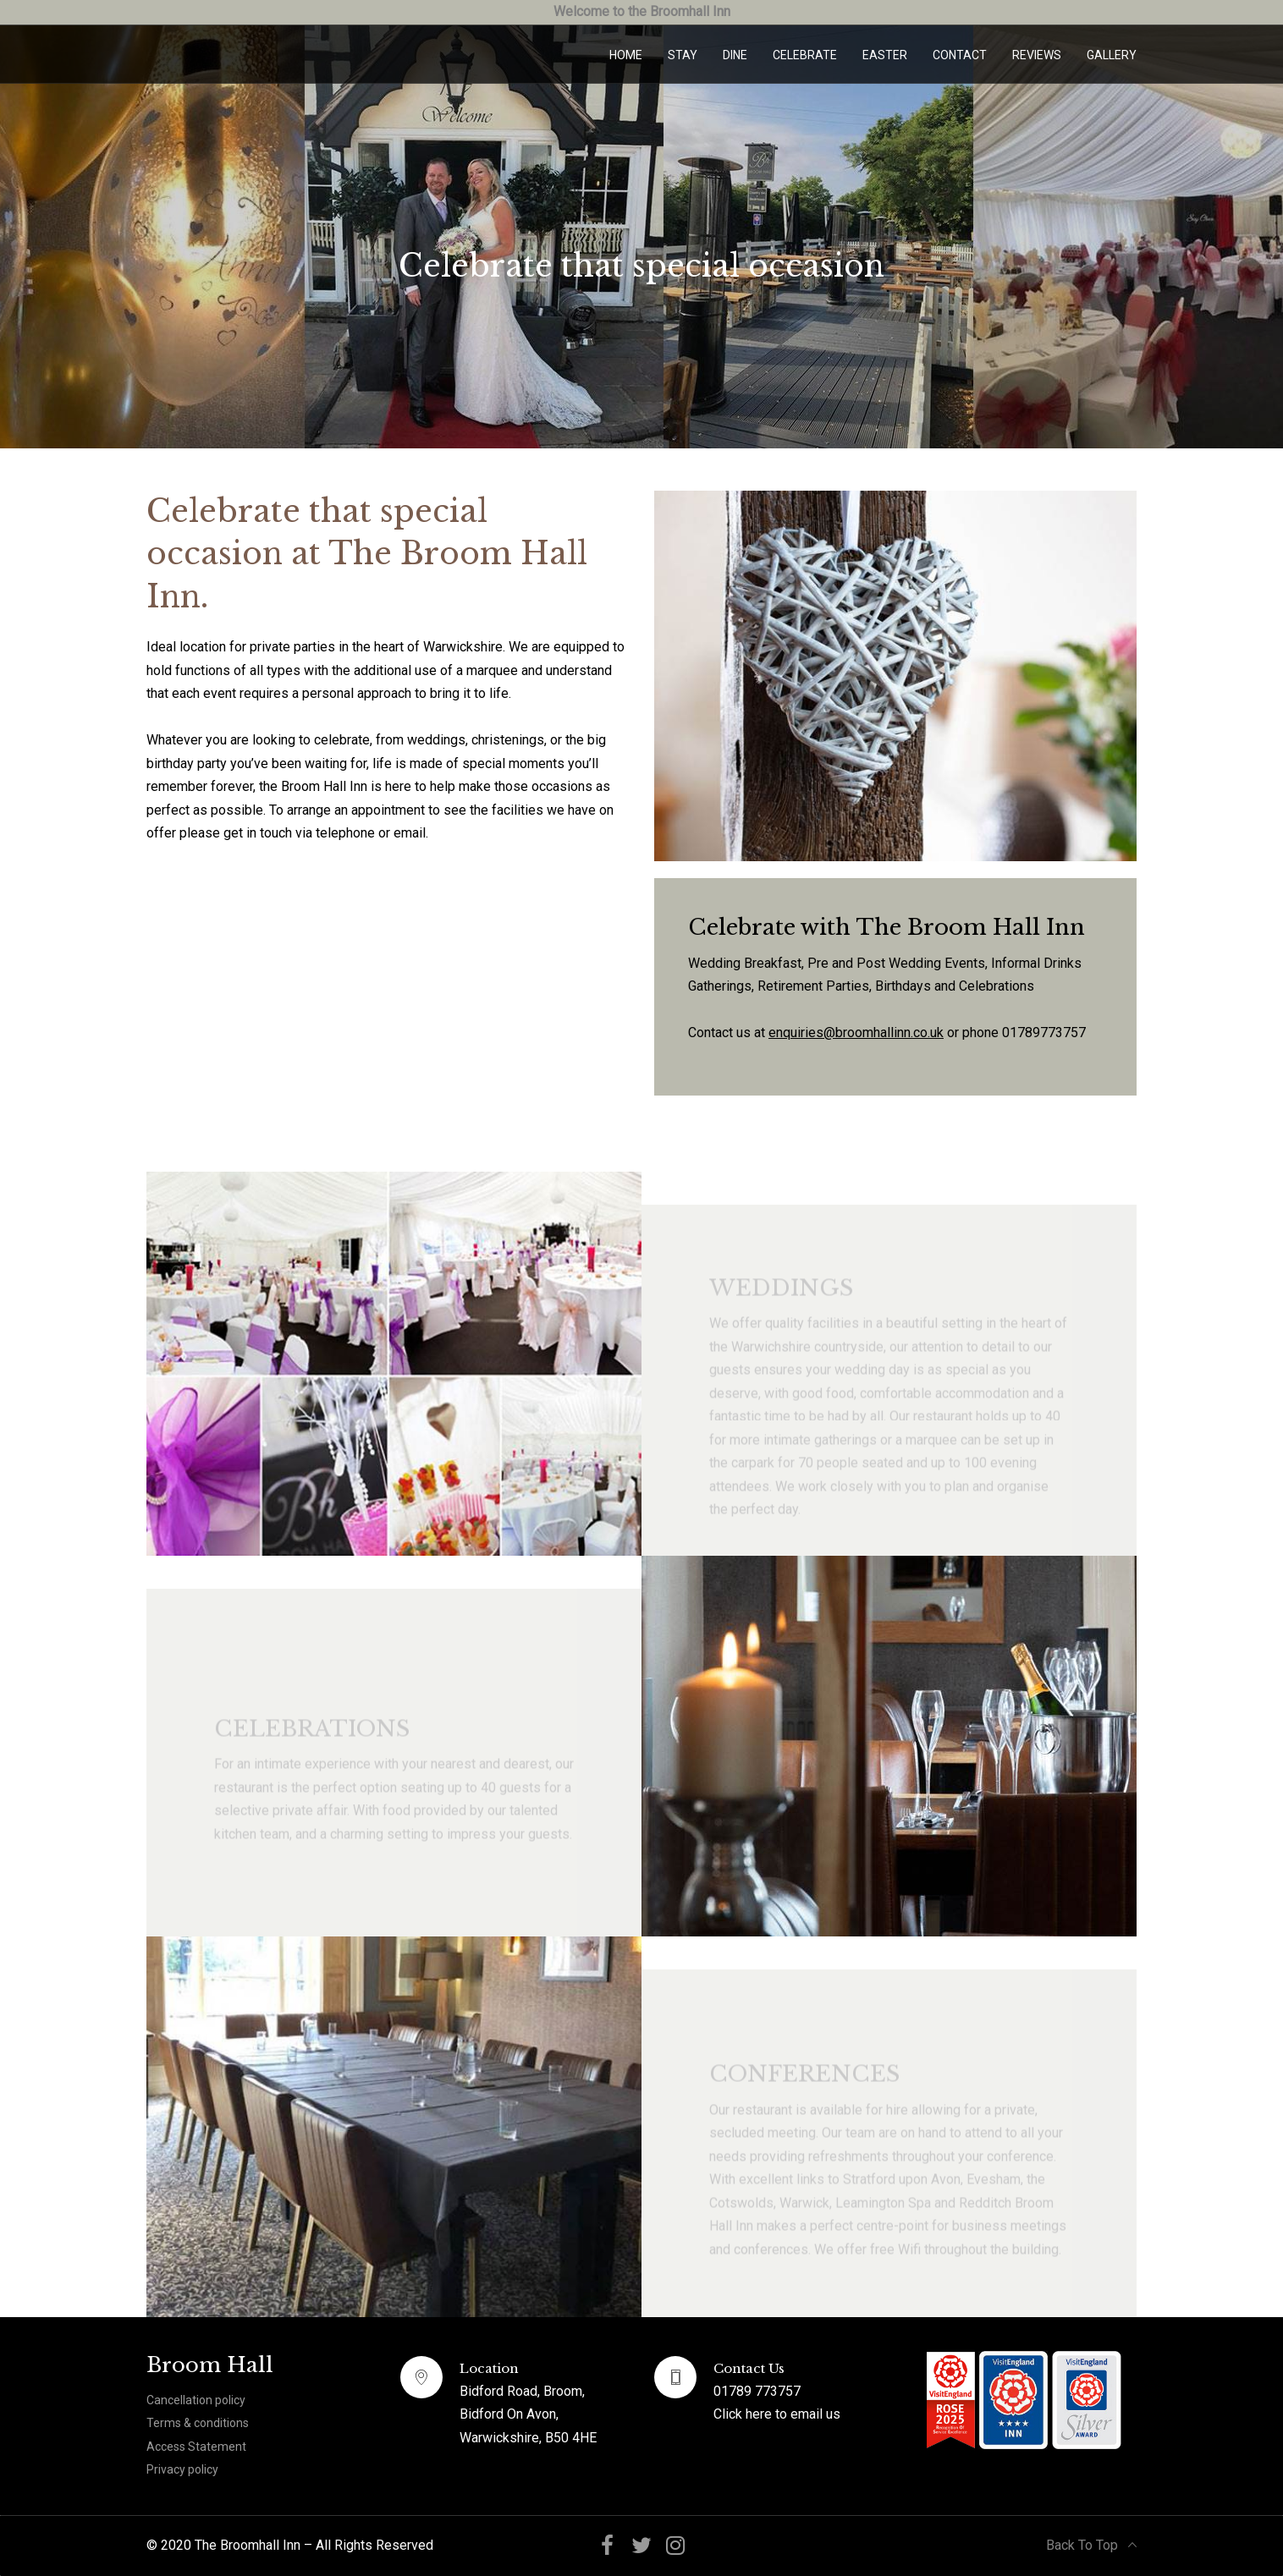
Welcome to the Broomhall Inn (641, 11)
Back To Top (1091, 2545)
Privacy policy (182, 2469)
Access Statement (196, 2446)
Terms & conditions (197, 2423)
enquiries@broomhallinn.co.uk (856, 1032)
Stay (682, 55)
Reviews (1036, 55)
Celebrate (805, 55)
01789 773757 (757, 2391)
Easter (884, 55)
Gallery (1112, 55)
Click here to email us (776, 2414)
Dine (735, 55)
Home (625, 55)
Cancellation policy (195, 2400)
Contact (960, 55)
